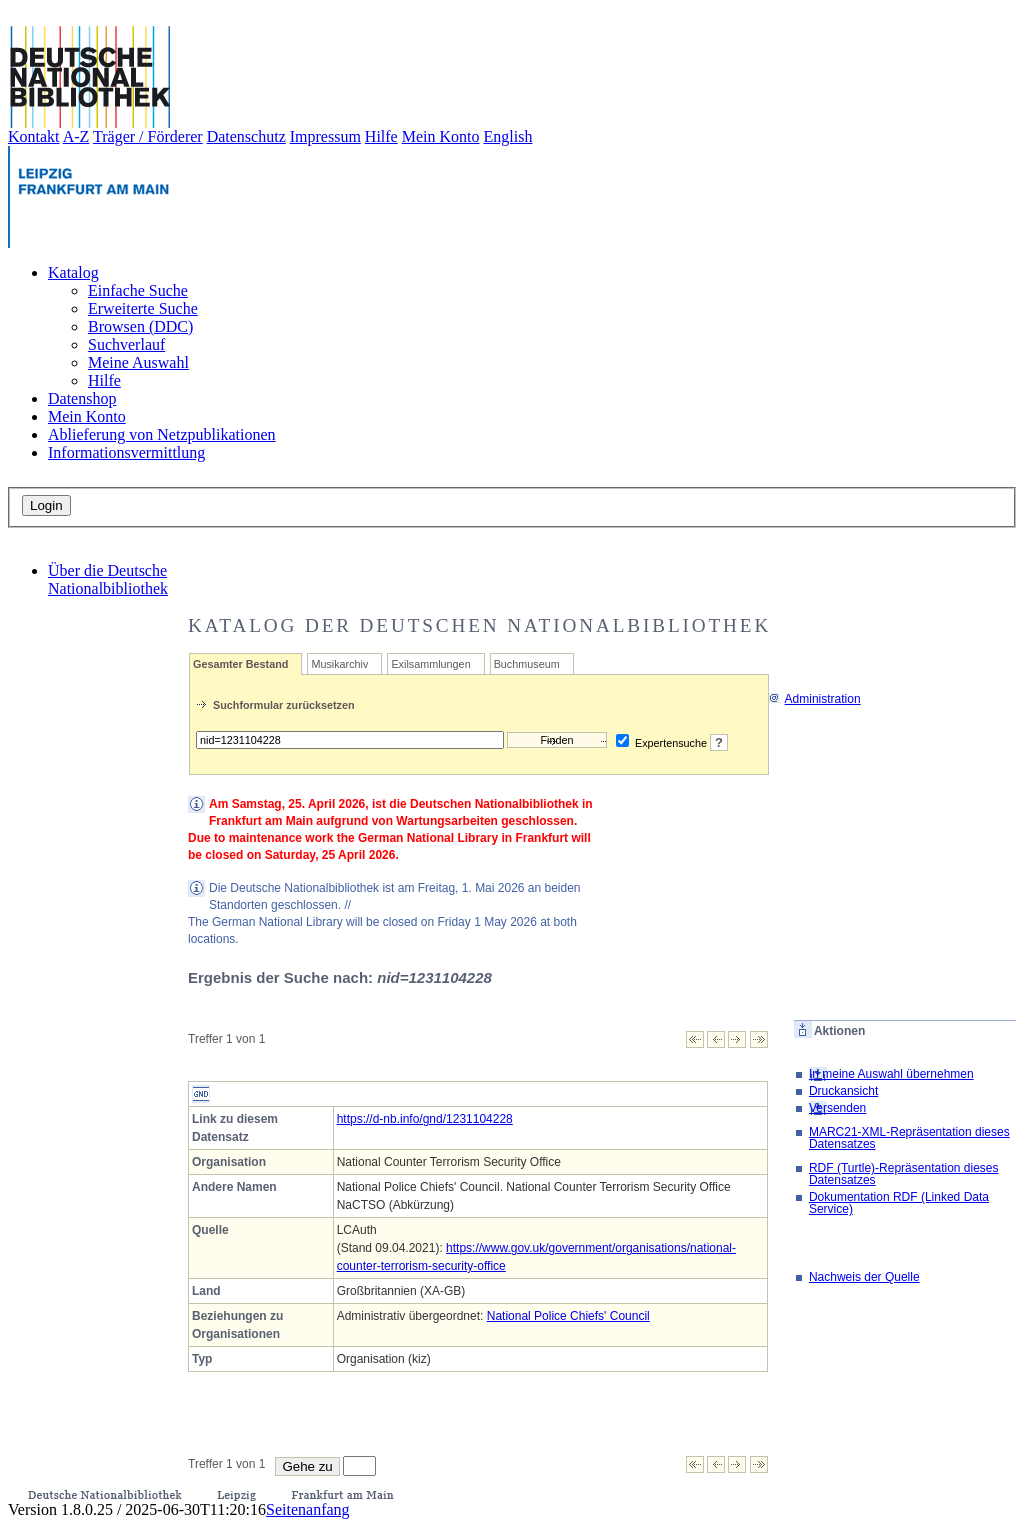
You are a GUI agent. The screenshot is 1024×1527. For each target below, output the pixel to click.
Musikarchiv (339, 664)
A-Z (76, 136)
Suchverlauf (126, 344)
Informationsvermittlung (126, 452)
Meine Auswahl (138, 362)
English (508, 136)
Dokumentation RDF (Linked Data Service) (899, 1203)
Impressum (325, 136)
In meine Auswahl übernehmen (891, 1074)
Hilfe (381, 136)
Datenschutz (246, 136)
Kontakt (34, 136)
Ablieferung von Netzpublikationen (162, 434)
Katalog (73, 272)
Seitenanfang (308, 1509)
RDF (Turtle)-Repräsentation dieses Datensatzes (904, 1174)
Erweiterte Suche (143, 308)
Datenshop (82, 398)
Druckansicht (843, 1091)
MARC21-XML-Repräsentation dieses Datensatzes (909, 1138)
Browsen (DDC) (140, 326)
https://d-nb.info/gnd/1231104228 (425, 1119)
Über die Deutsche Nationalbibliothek (108, 579)
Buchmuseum (527, 664)
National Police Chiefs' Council (568, 1316)
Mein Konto (441, 136)
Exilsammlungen (430, 664)
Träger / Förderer (148, 136)
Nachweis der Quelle (864, 1277)
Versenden (837, 1108)
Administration (814, 699)
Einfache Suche (138, 290)
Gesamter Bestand (240, 664)
